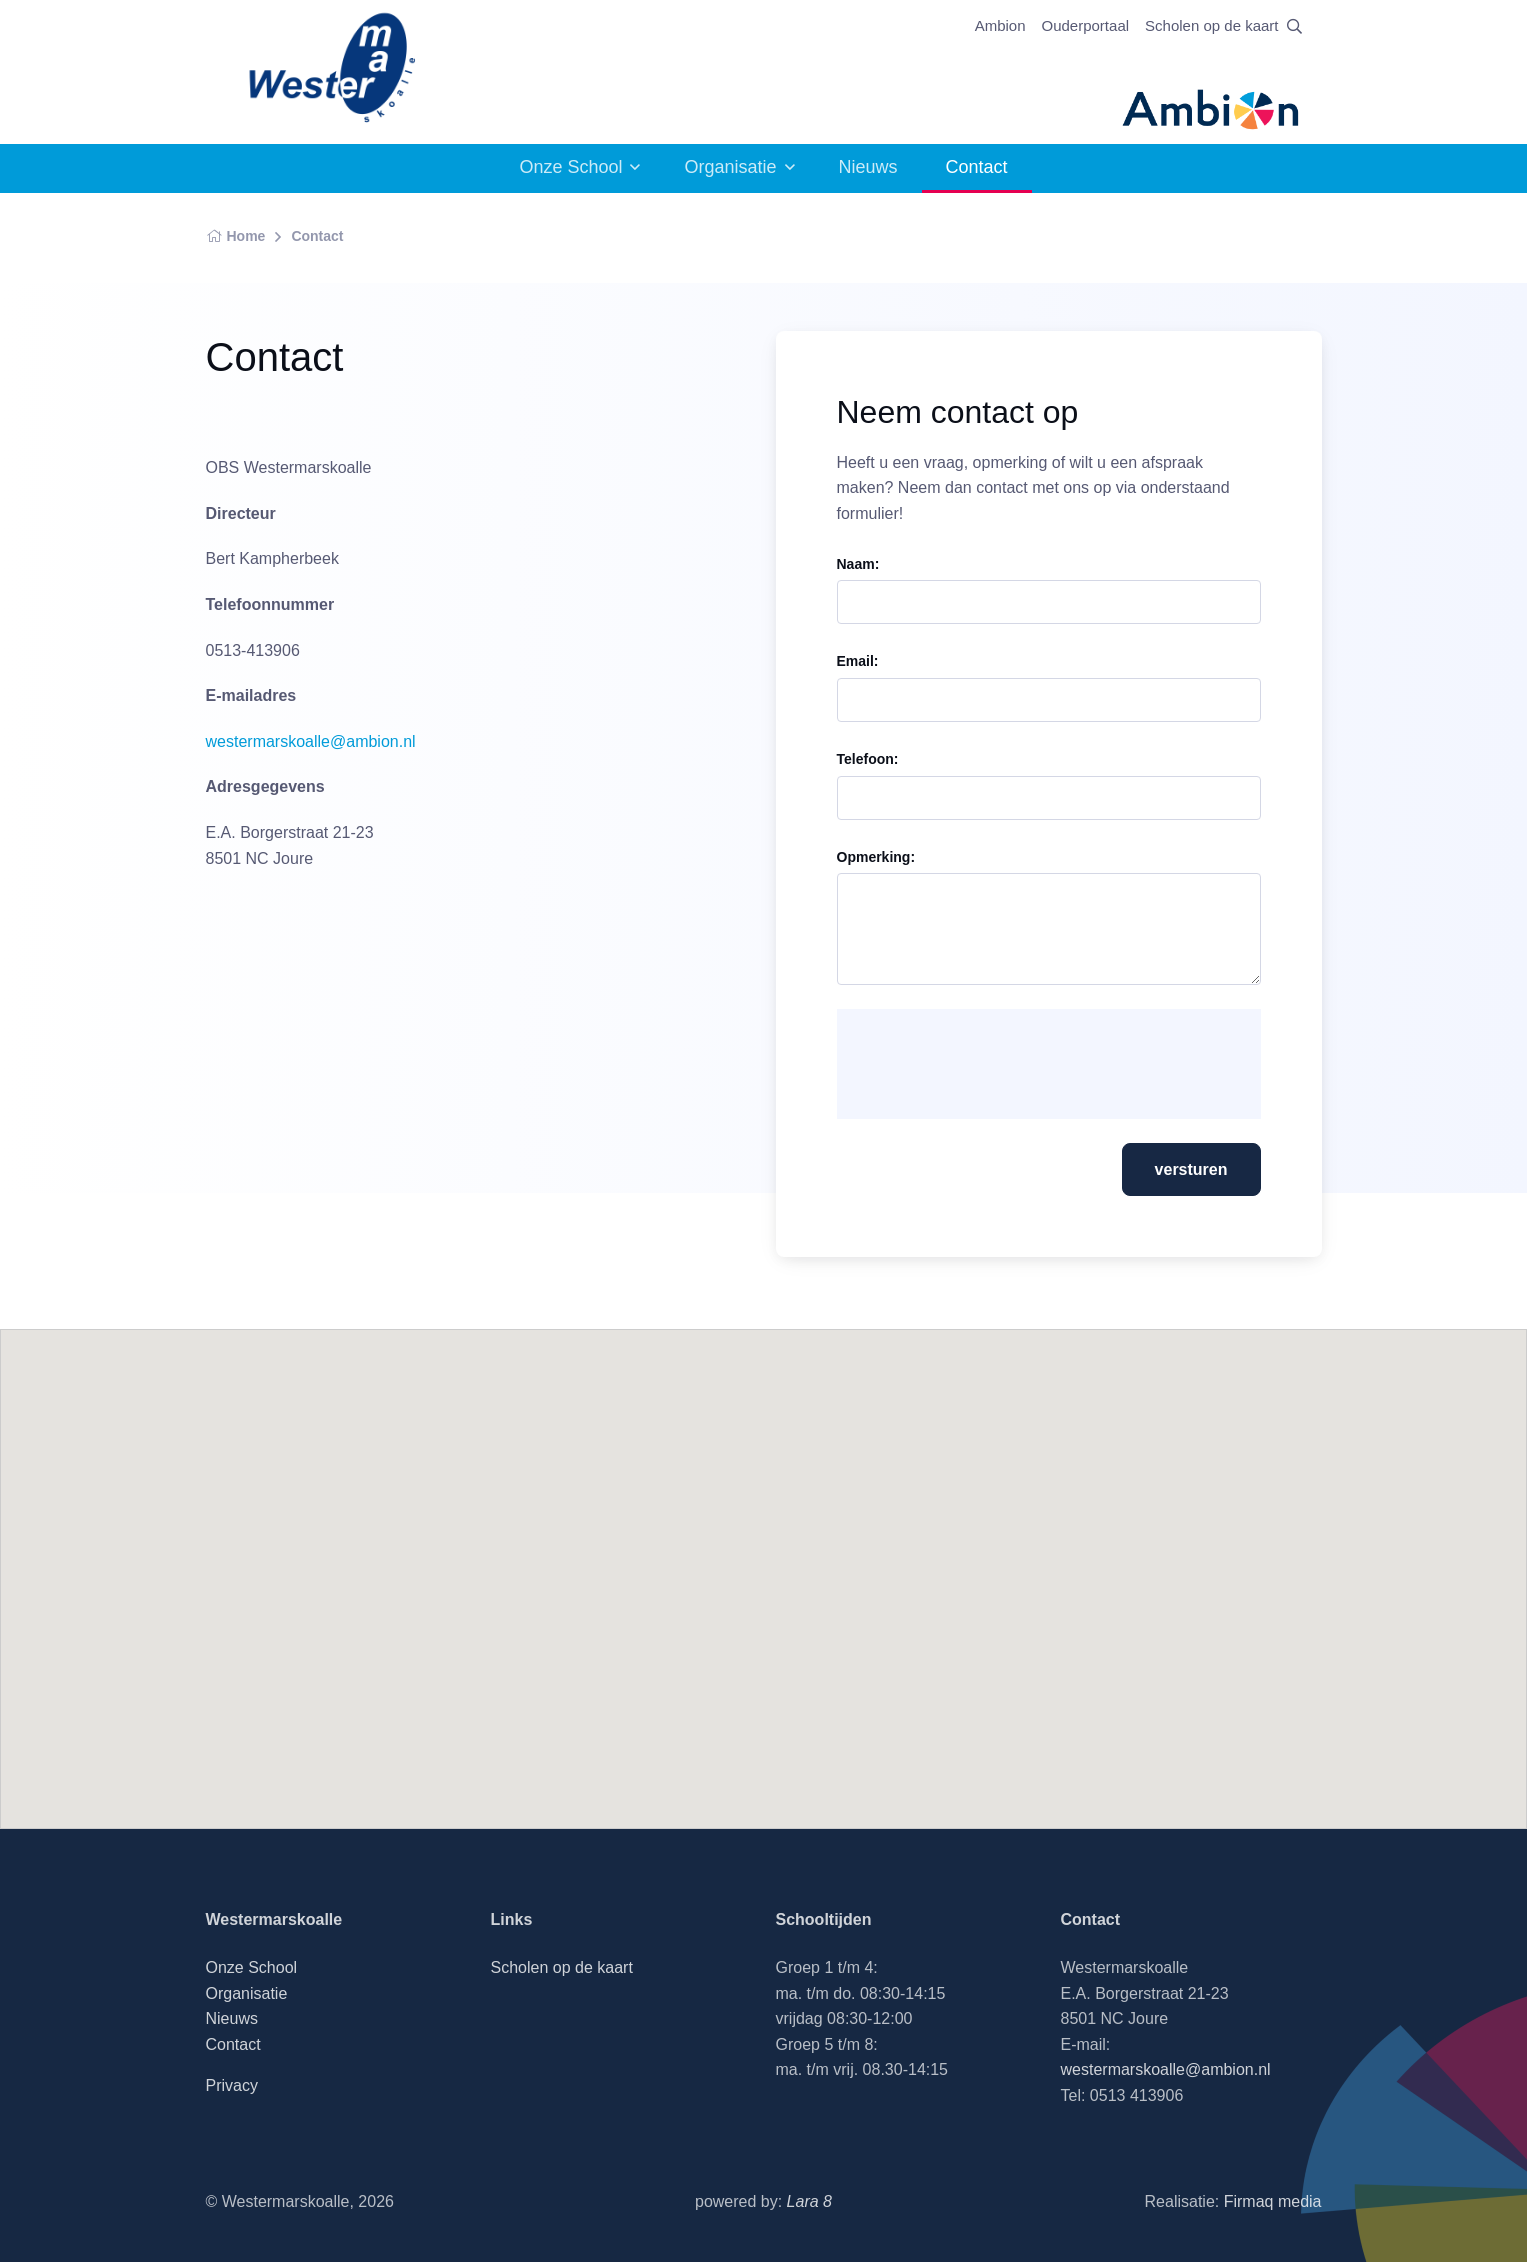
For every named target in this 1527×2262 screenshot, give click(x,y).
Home (236, 236)
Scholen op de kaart (1211, 25)
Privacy (232, 2085)
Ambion (1000, 25)
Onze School (570, 167)
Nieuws (868, 167)
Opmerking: (876, 857)
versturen (1191, 1169)
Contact (317, 236)
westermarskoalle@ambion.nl (311, 741)
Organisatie (730, 167)
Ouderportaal (1086, 25)
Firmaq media (1273, 2201)
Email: (858, 661)
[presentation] (1005, 1064)
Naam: (858, 564)
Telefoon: (868, 759)
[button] (764, 1560)
